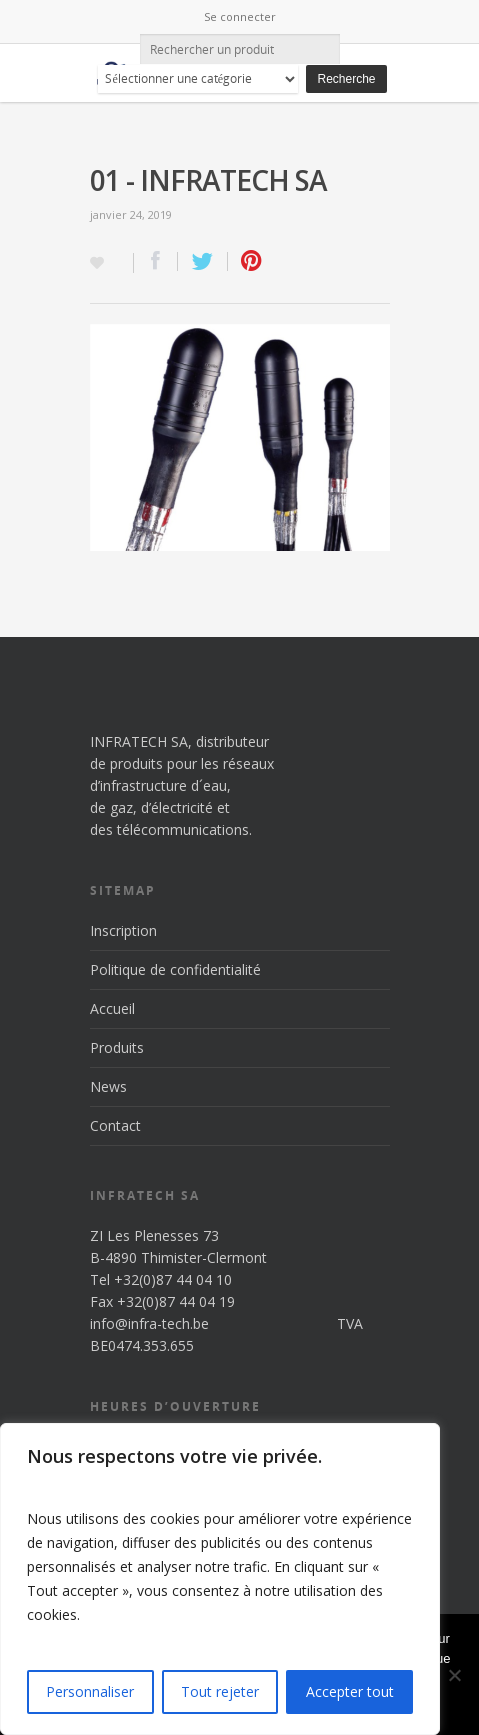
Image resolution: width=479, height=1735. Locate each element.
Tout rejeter (220, 1691)
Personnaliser (90, 1691)
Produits (117, 1047)
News (108, 1086)
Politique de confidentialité (175, 969)
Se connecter (240, 16)
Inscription (123, 930)
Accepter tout (350, 1691)
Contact (115, 1125)
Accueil (112, 1008)
